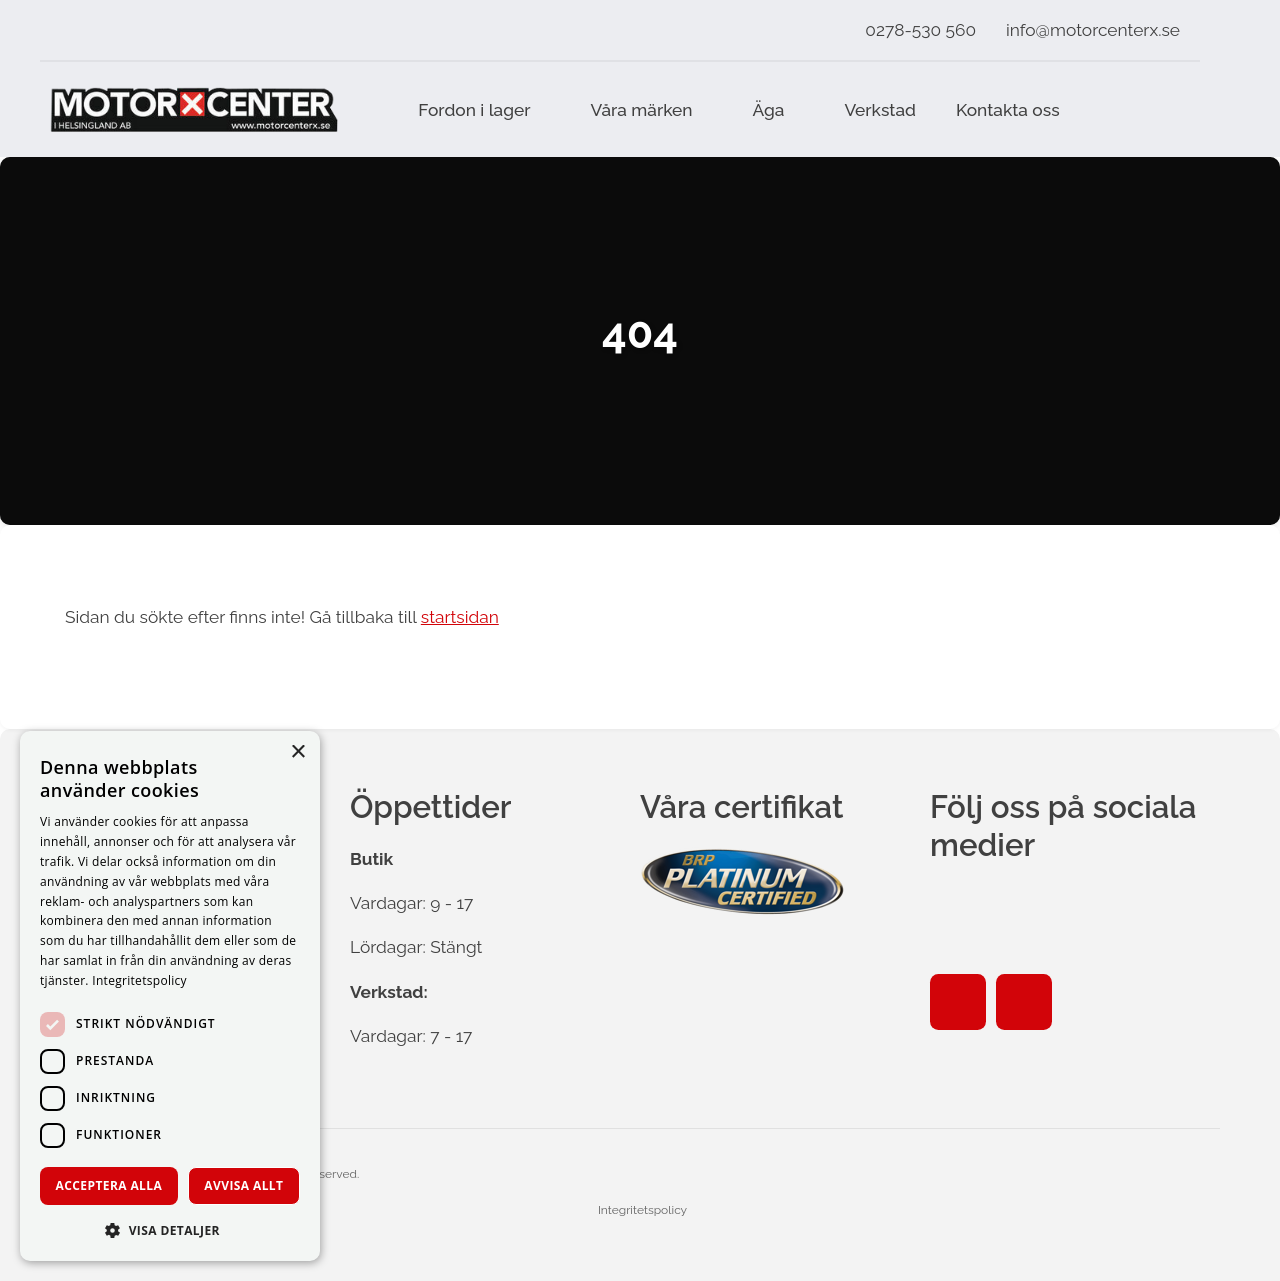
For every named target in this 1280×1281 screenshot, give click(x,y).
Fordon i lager (474, 110)
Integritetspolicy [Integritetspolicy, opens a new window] (139, 980)
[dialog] (170, 996)
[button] (170, 1229)
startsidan (460, 617)
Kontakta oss (1008, 110)
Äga (769, 110)
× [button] (297, 752)
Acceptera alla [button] (109, 1185)
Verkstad (880, 110)
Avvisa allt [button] (243, 1185)
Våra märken (642, 110)
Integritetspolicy (642, 1210)
